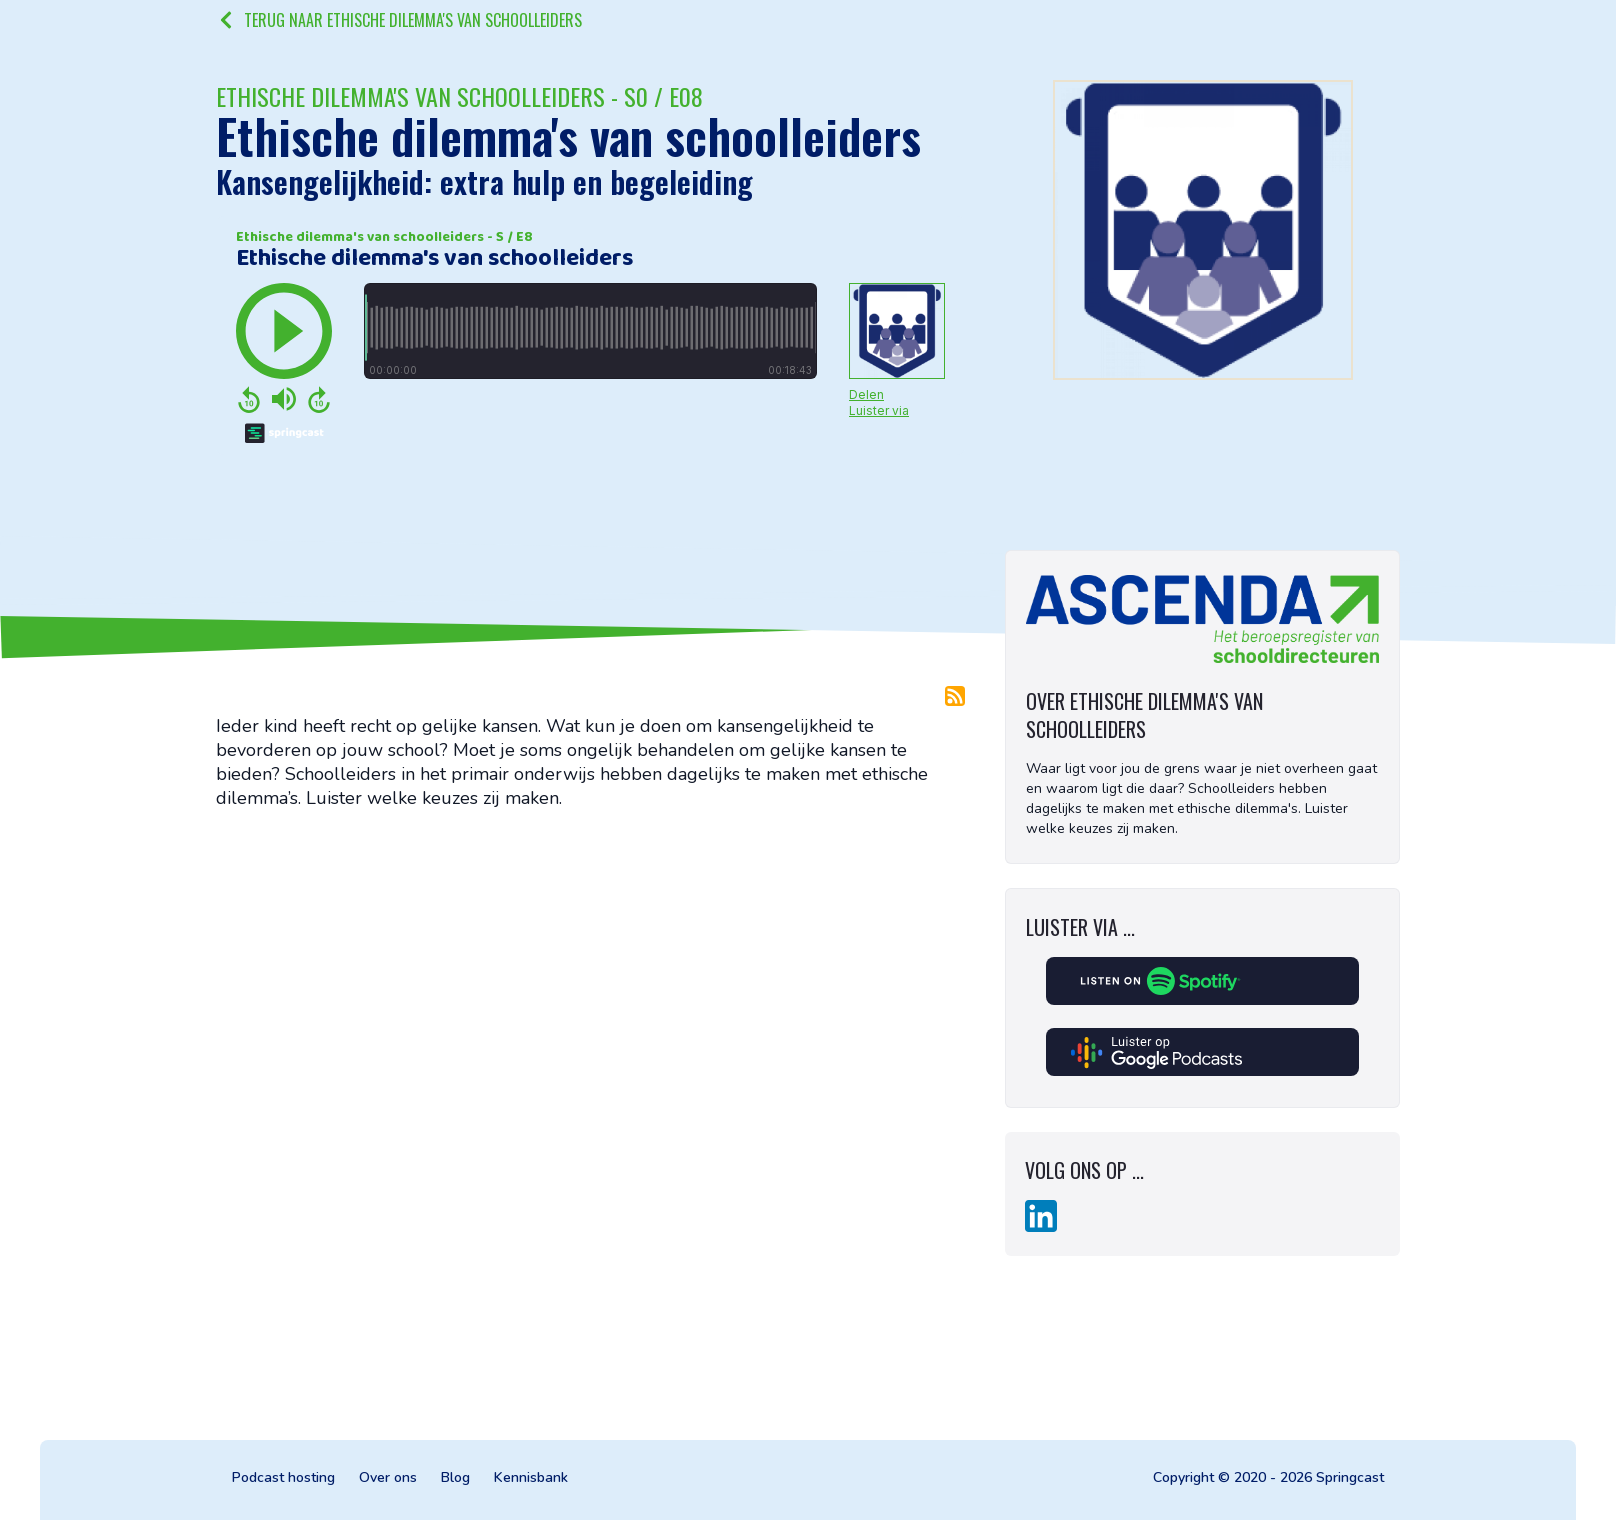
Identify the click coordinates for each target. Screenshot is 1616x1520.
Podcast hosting (283, 1477)
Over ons (388, 1477)
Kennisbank (531, 1477)
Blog (455, 1477)
